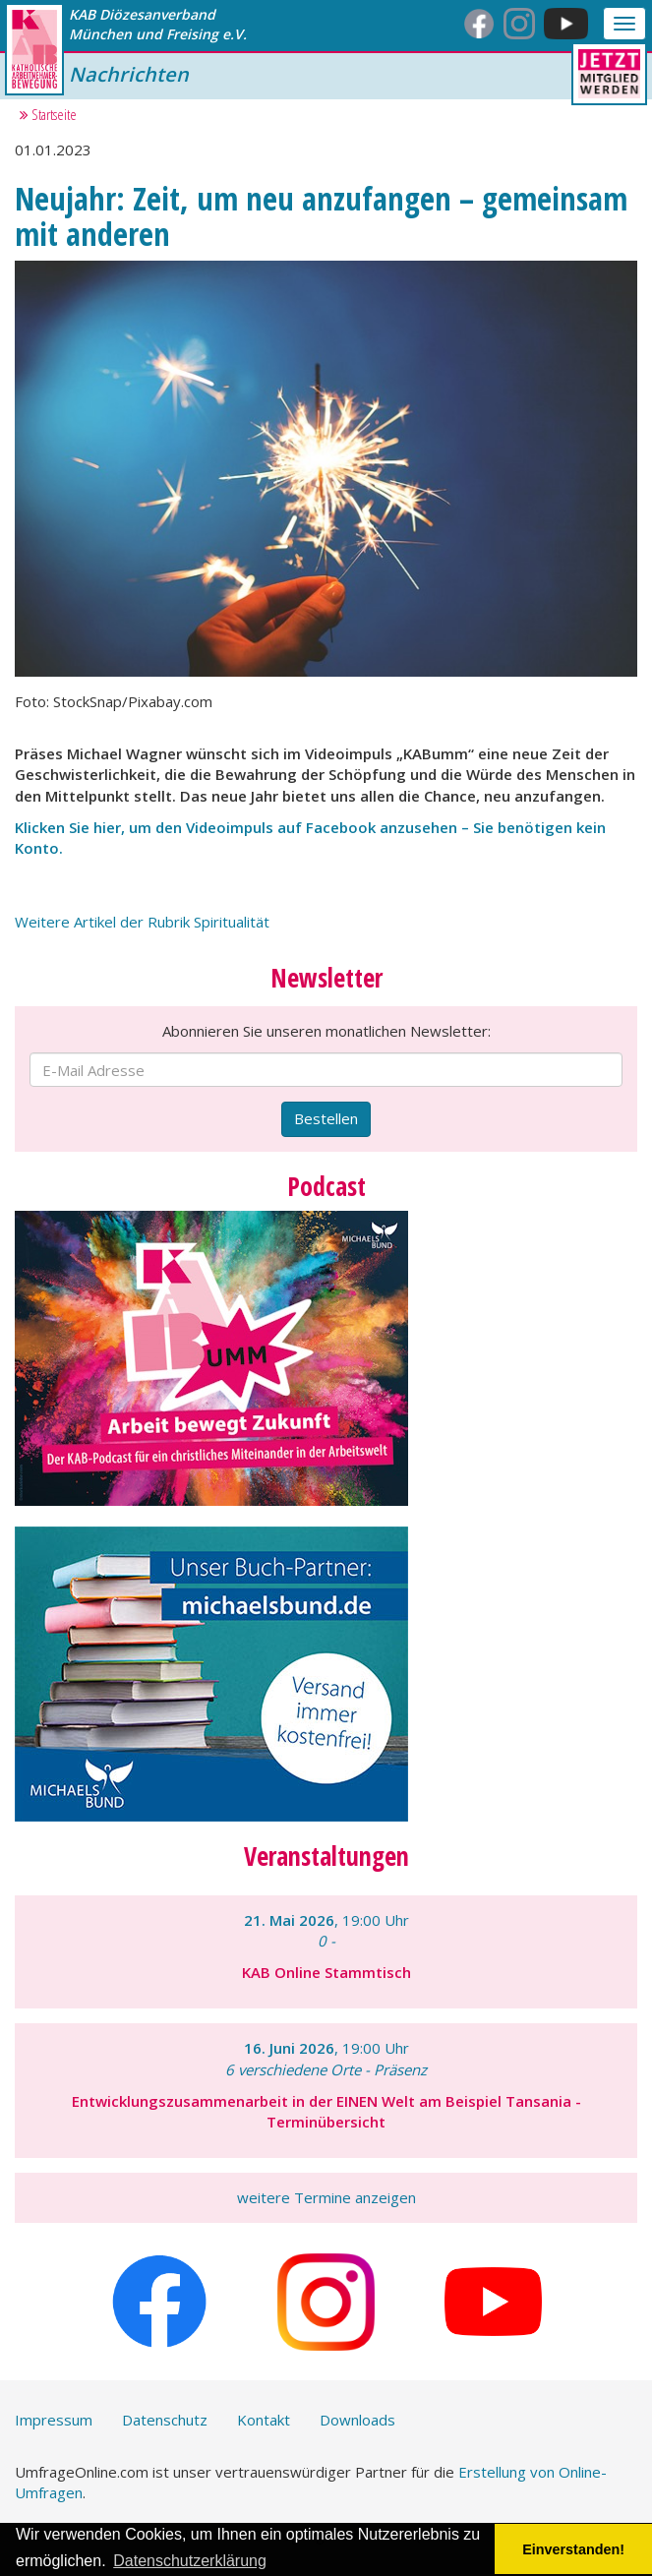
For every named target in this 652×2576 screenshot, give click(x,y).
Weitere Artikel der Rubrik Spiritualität (142, 921)
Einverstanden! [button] (573, 2549)
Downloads (357, 2419)
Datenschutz (164, 2419)
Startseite (48, 114)
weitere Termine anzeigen (326, 2197)
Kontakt (263, 2419)
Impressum (53, 2419)
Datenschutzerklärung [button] (190, 2560)
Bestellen (326, 1118)
